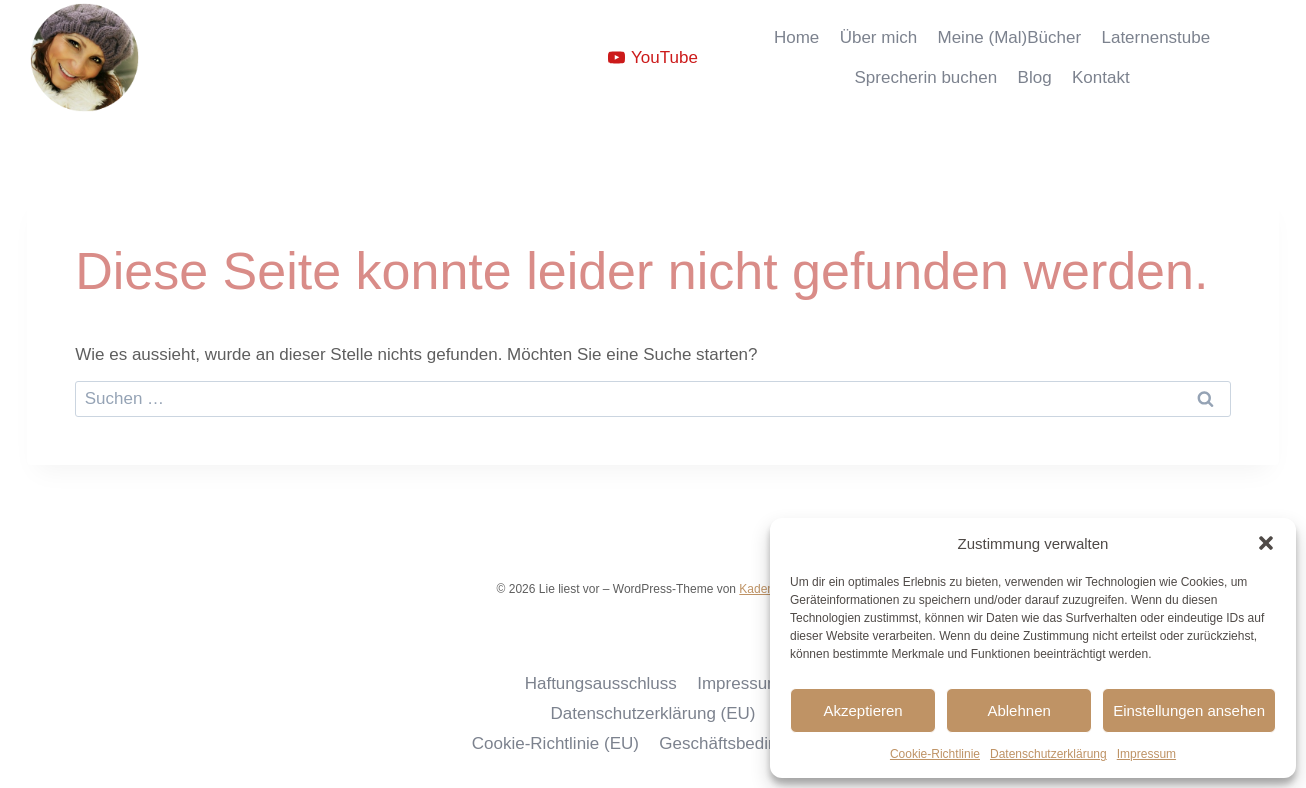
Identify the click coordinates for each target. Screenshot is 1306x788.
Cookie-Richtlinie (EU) (555, 743)
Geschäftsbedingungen (746, 743)
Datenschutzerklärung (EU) (652, 713)
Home (796, 37)
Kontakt (1101, 77)
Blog (1035, 77)
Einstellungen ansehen (1189, 710)
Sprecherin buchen (925, 77)
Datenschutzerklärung (1048, 754)
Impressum (1146, 754)
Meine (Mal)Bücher (1010, 37)
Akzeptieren (862, 710)
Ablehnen (1018, 710)
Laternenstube (1155, 37)
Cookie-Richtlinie (935, 754)
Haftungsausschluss (601, 683)
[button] (1266, 543)
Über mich (878, 37)
